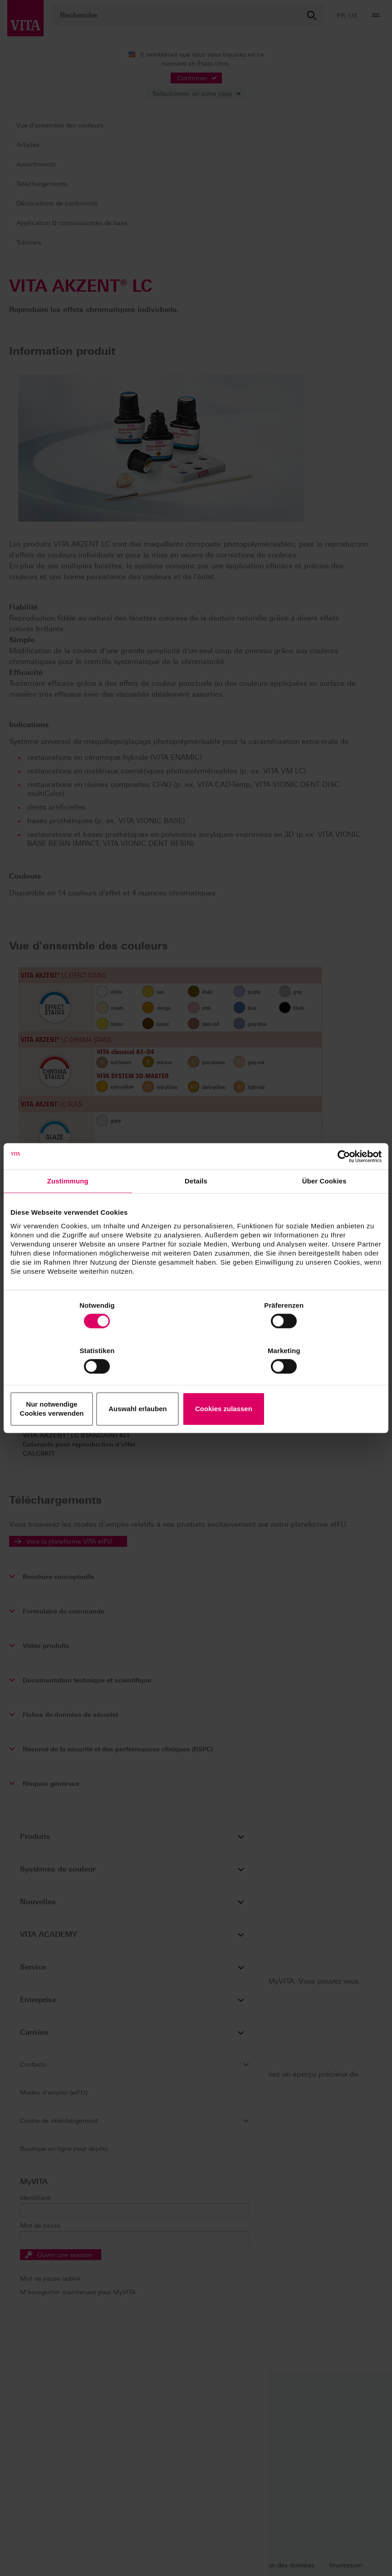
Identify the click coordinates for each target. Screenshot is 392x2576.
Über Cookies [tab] (324, 1204)
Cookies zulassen (320, 1386)
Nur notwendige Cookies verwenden (71, 1386)
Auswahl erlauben (196, 1386)
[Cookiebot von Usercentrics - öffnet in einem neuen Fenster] (342, 1179)
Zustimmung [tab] (67, 1204)
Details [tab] (196, 1204)
